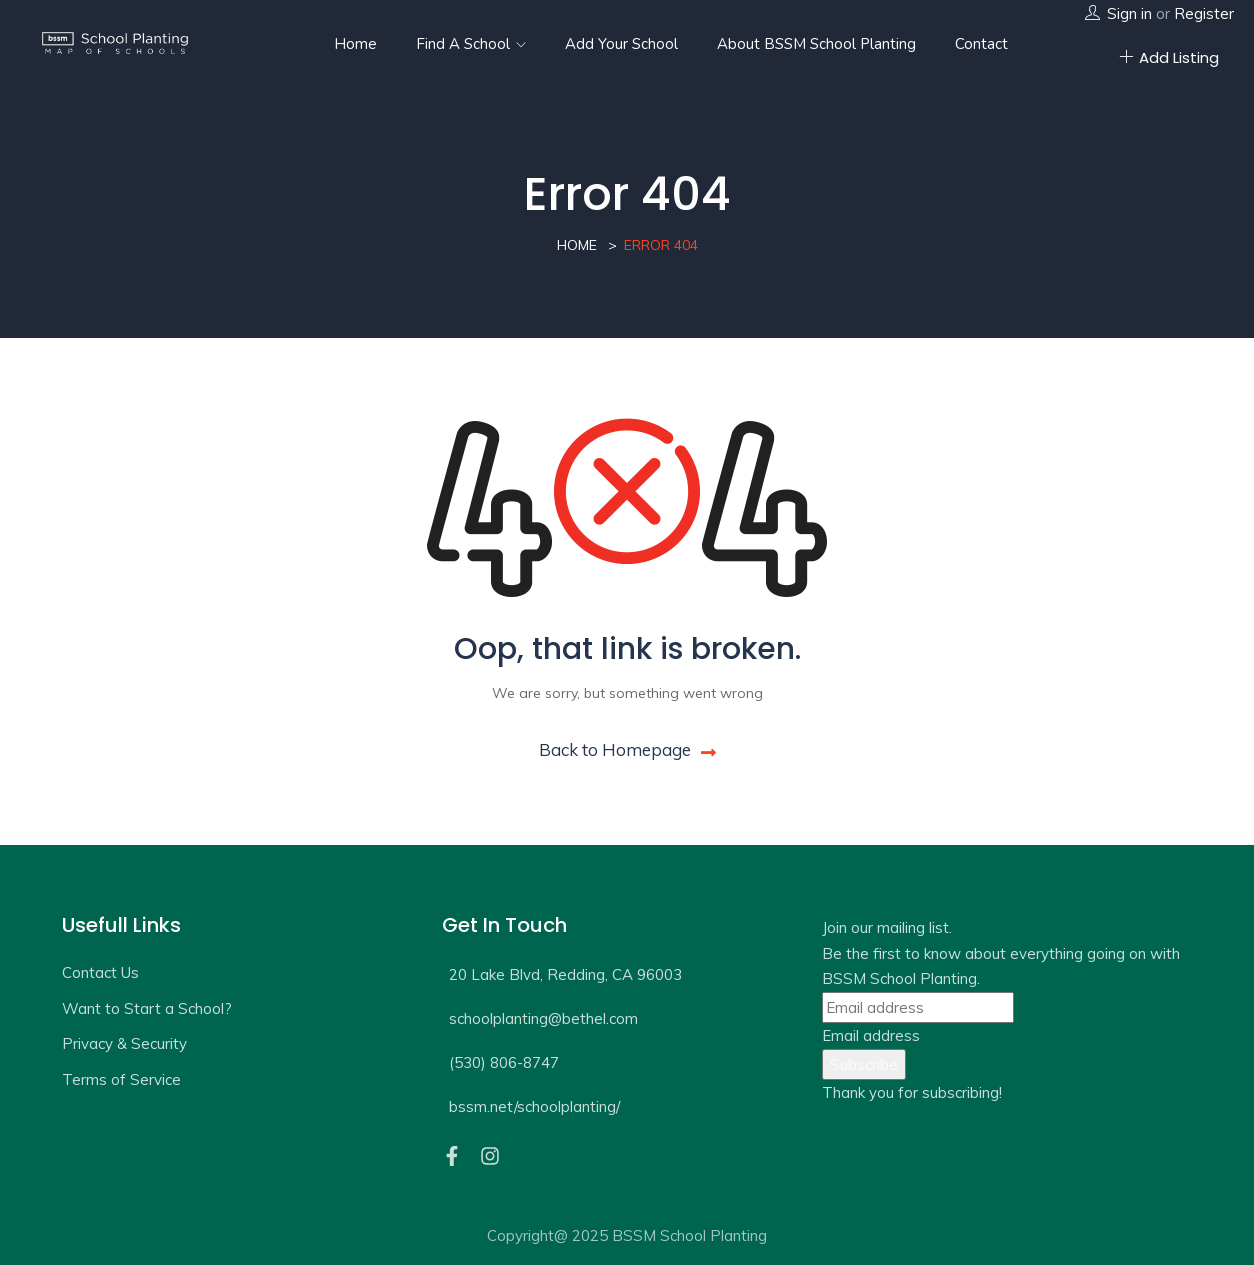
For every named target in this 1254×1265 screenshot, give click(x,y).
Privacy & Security (124, 1043)
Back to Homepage (627, 749)
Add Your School (621, 44)
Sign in (1129, 13)
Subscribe (864, 1064)
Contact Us (100, 972)
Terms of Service (121, 1079)
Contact (981, 44)
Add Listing (1169, 57)
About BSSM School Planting (816, 44)
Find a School (471, 44)
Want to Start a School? (147, 1008)
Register (1204, 13)
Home (355, 44)
